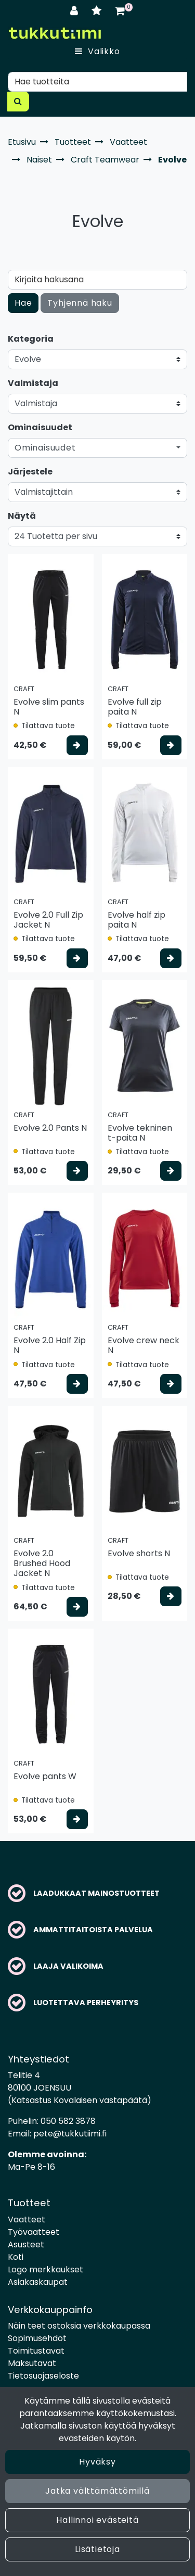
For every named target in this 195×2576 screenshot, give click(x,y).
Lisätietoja (97, 2549)
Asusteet (26, 2244)
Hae (23, 303)
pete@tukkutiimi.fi (70, 2134)
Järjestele (30, 472)
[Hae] (97, 82)
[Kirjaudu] (75, 10)
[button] (97, 448)
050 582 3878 (68, 2121)
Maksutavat (32, 2363)
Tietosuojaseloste (43, 2376)
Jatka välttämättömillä (97, 2491)
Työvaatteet (33, 2232)
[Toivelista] (98, 10)
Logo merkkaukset (45, 2269)
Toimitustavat (36, 2351)
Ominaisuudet (40, 427)
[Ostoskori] (120, 10)
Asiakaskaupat (38, 2282)
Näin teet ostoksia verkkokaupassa (79, 2326)
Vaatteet (26, 2219)
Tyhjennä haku (79, 303)
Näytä (22, 516)
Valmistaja (33, 383)
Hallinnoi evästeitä (97, 2520)
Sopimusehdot (37, 2338)
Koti (15, 2257)
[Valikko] (97, 51)
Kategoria (31, 339)
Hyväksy (97, 2462)
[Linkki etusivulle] (54, 33)
